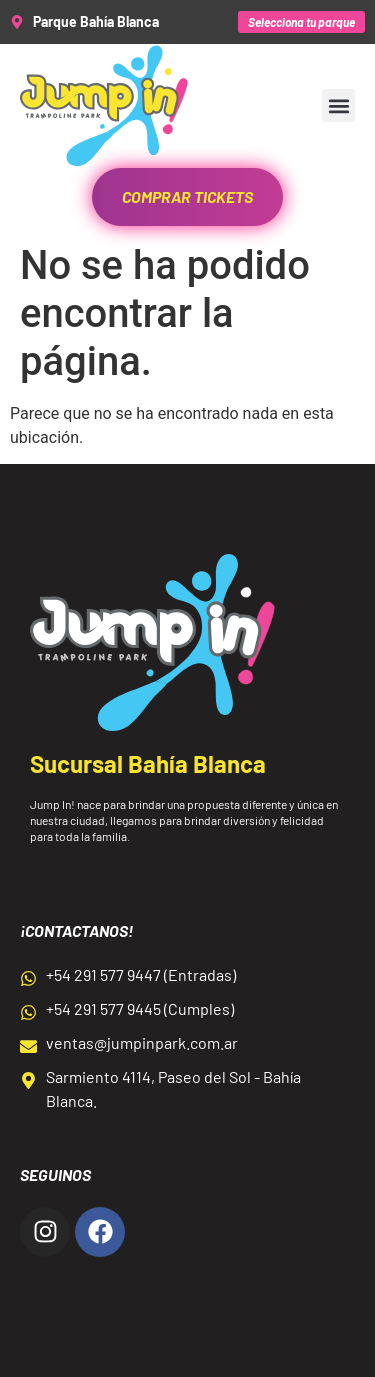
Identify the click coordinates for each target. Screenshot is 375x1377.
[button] (338, 105)
